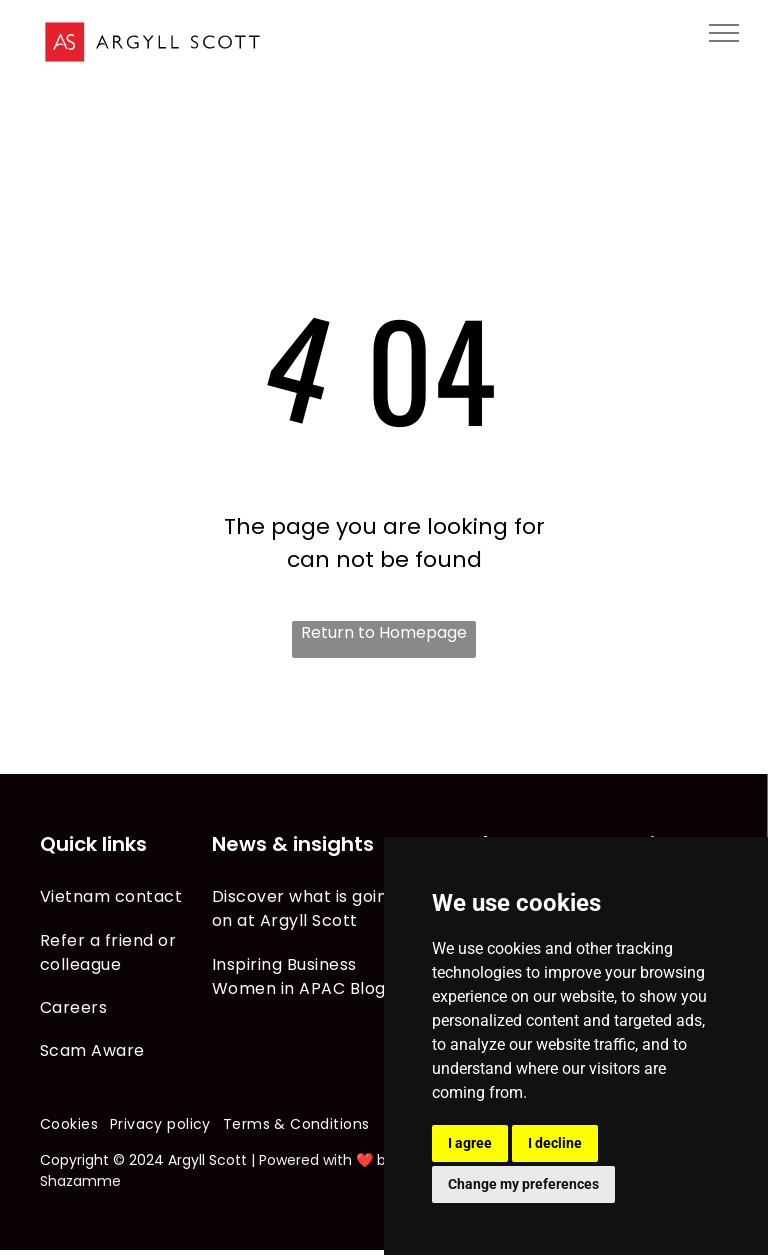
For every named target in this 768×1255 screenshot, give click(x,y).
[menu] (724, 33)
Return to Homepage (384, 632)
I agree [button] (470, 1143)
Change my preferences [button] (523, 1184)
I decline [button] (555, 1143)
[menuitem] (126, 896)
